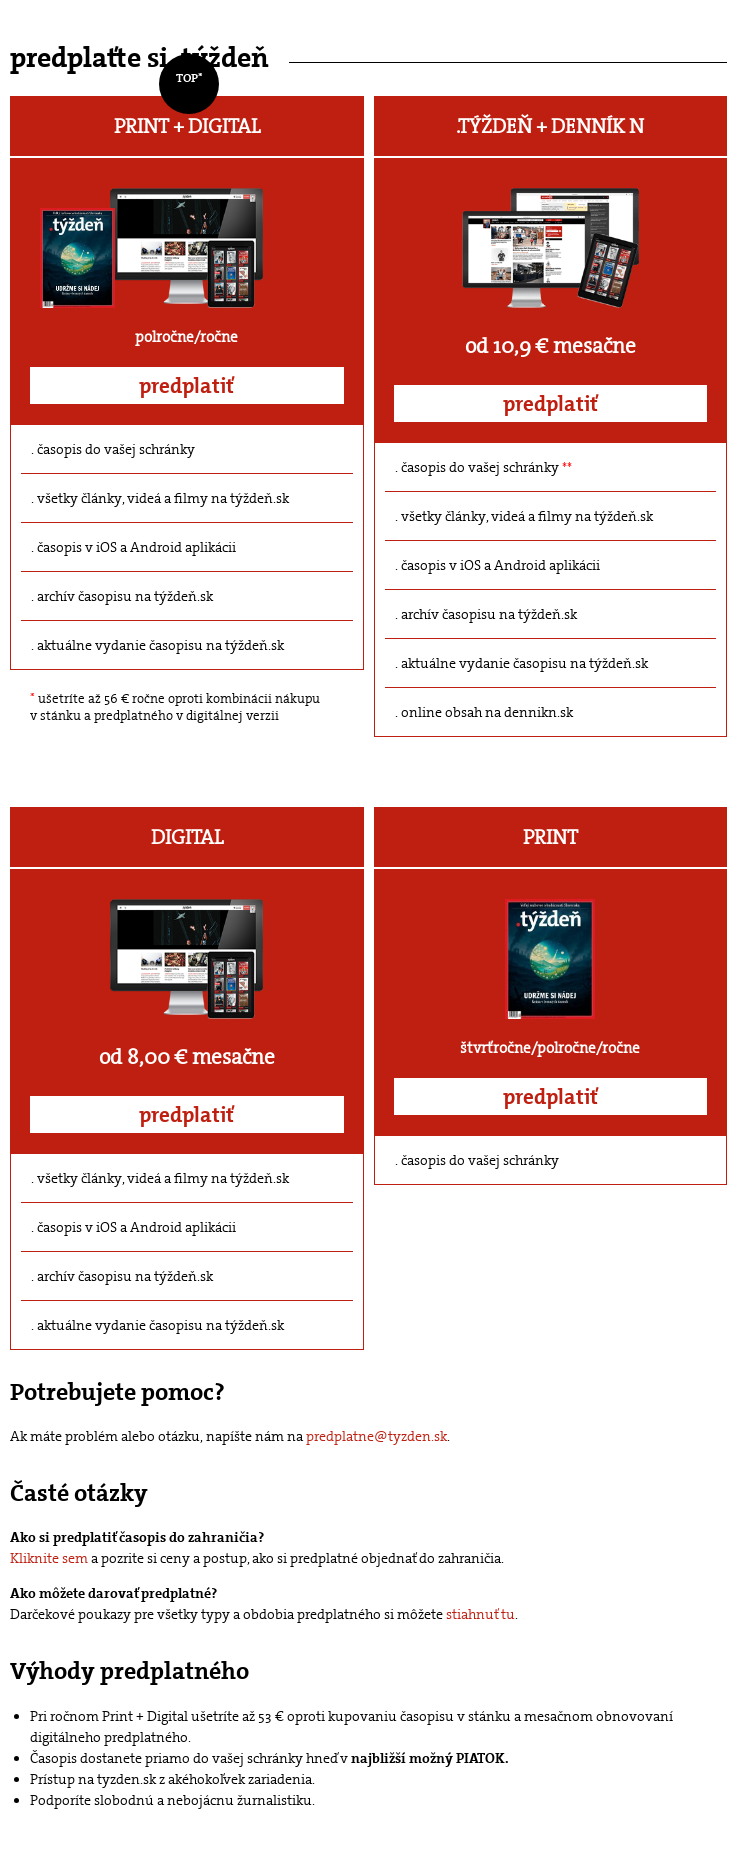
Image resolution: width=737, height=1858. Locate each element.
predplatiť (186, 386)
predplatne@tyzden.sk (376, 1436)
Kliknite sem (49, 1558)
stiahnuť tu (480, 1614)
